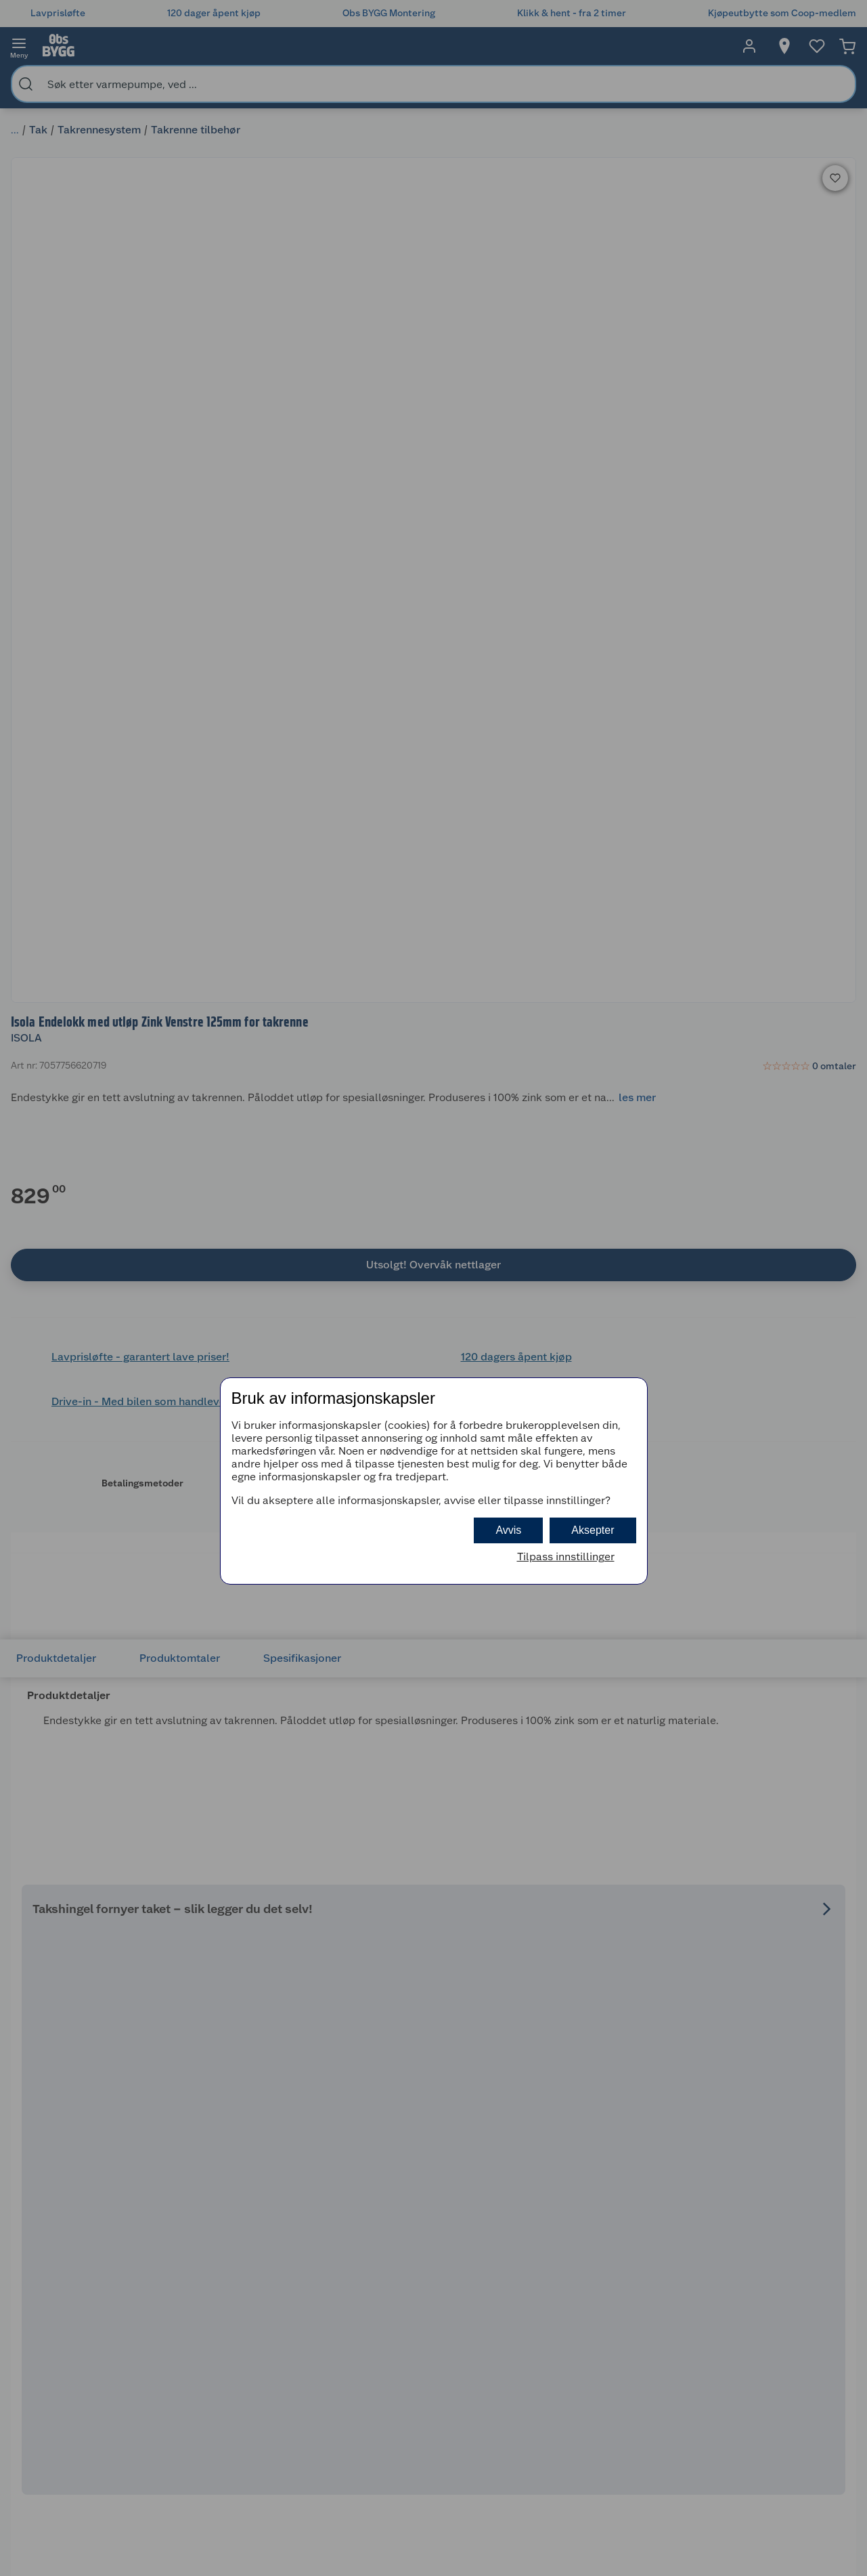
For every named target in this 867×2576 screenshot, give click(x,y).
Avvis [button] (508, 1530)
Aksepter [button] (592, 1530)
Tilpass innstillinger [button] (566, 1556)
